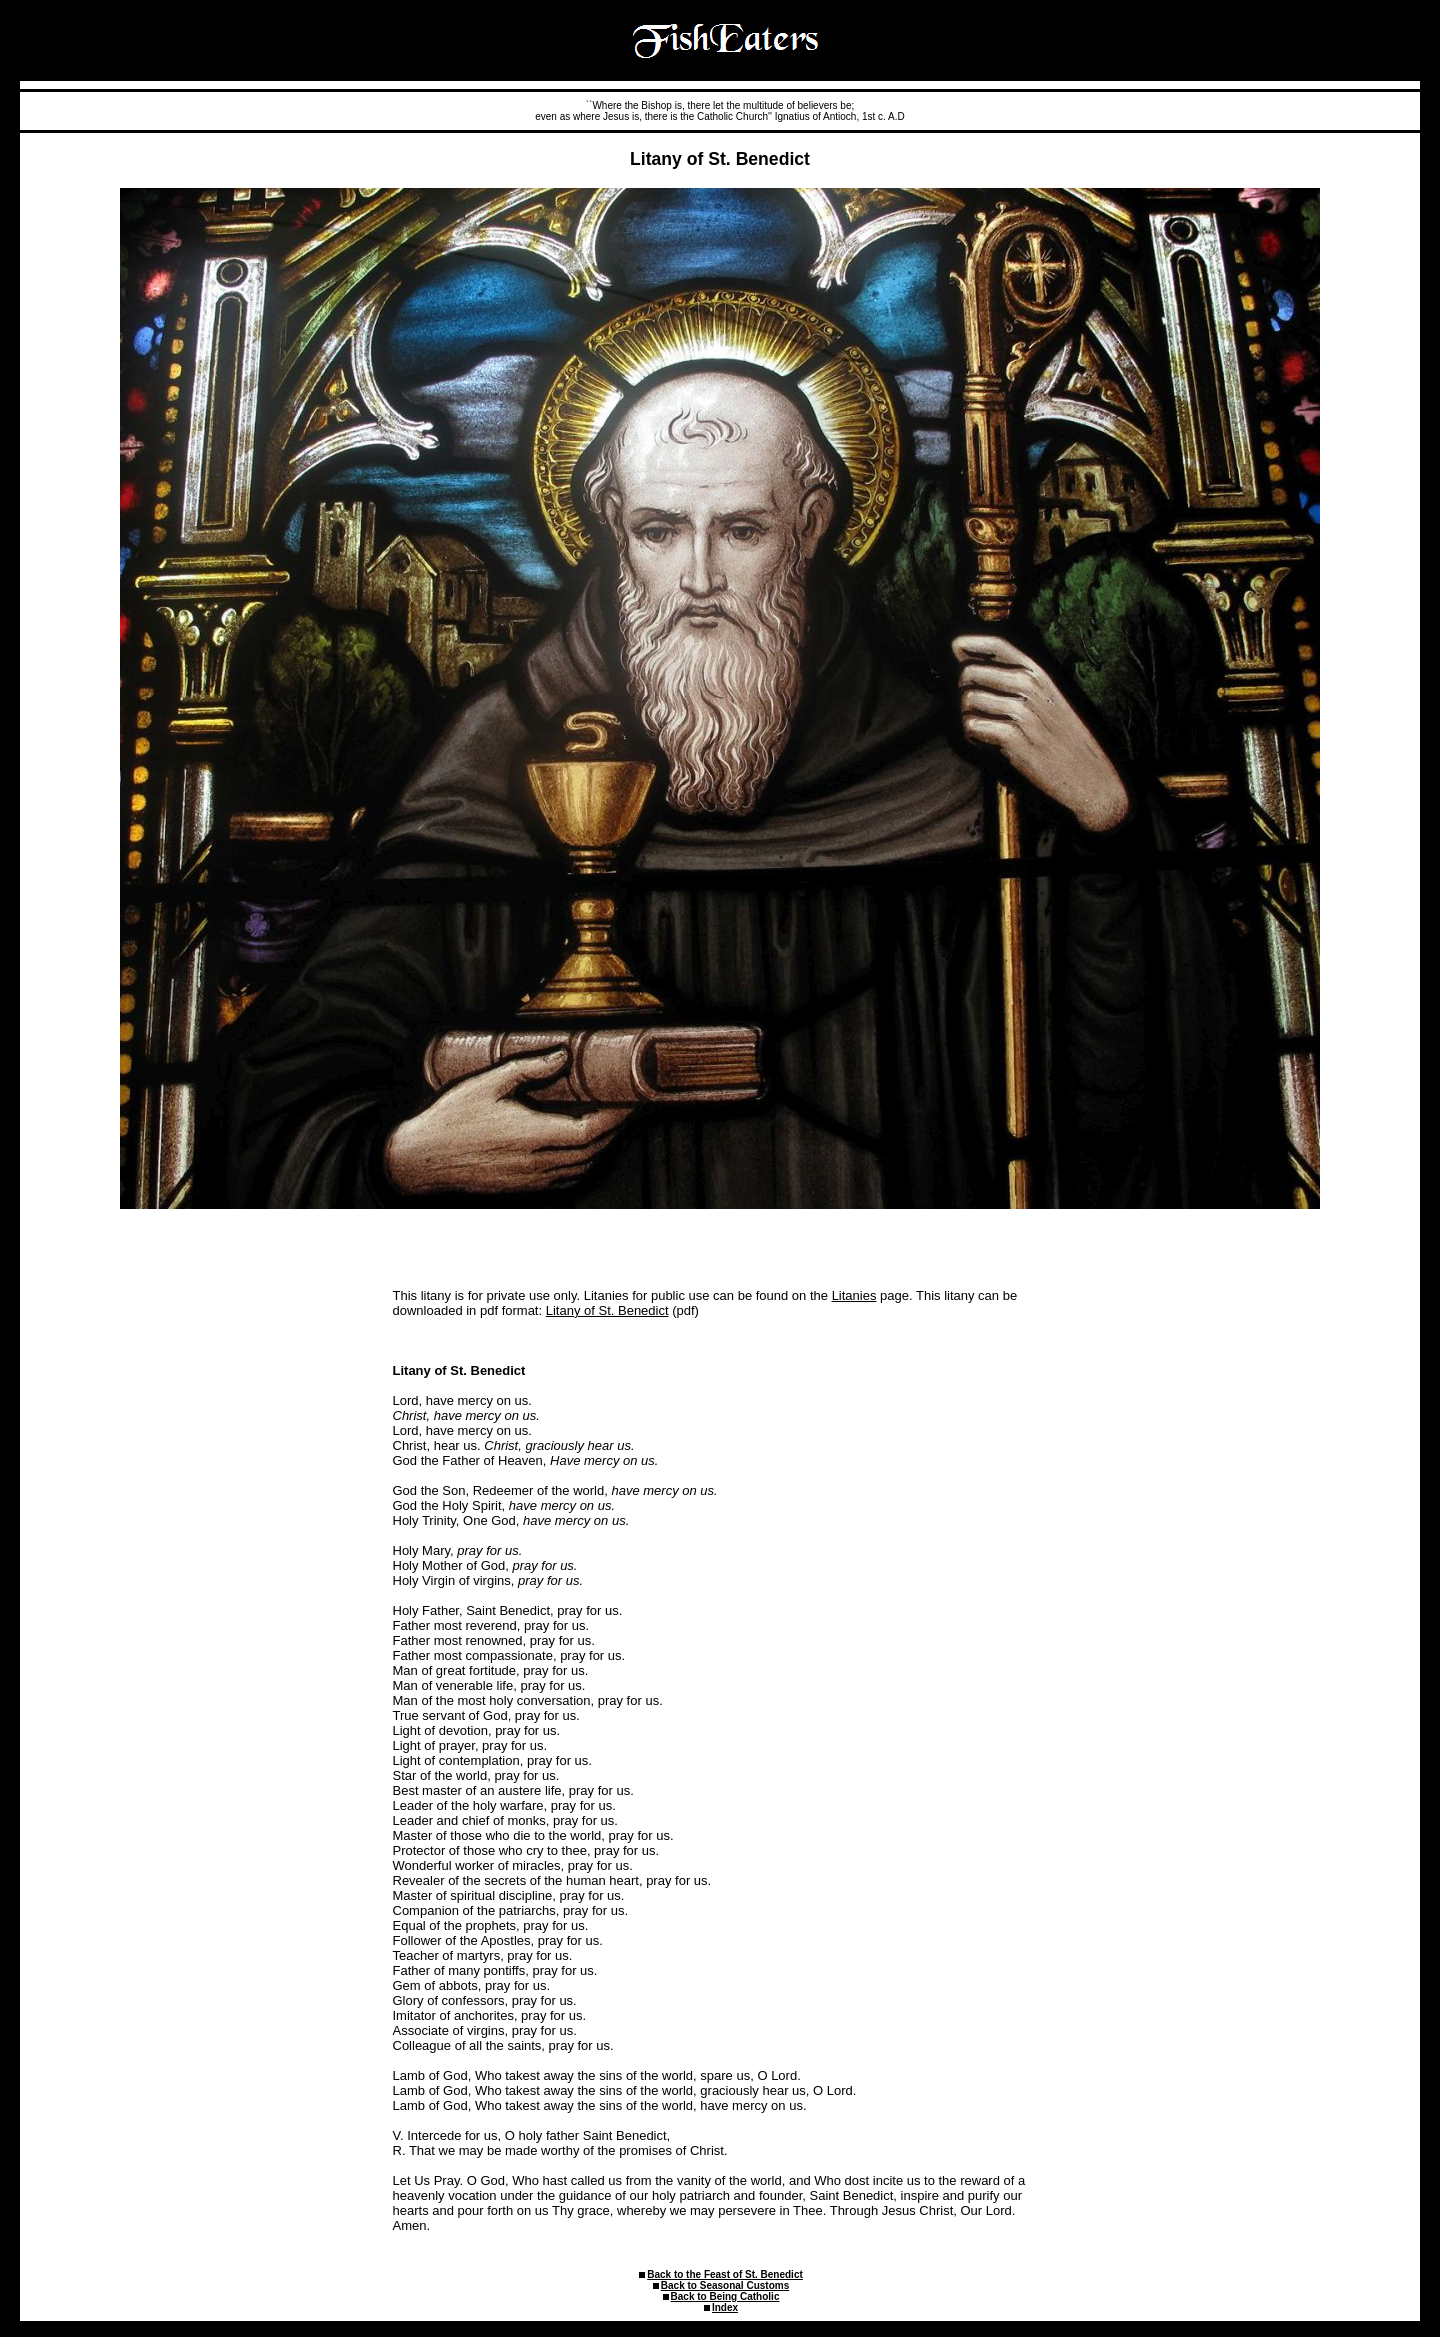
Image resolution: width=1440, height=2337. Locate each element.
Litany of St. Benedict (607, 1310)
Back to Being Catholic (725, 2296)
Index (725, 2307)
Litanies (854, 1295)
